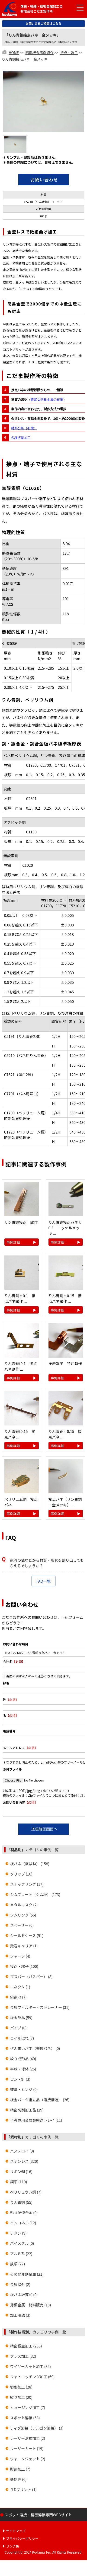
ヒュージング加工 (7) (27, 2409)
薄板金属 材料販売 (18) (30, 2306)
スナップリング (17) (27, 1885)
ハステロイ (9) (22, 2152)
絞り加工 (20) (21, 2398)
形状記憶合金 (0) (24, 2214)
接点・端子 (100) (24, 1967)
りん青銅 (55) (21, 2203)
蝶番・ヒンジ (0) (24, 2091)
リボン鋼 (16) (21, 2173)
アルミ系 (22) (21, 2255)
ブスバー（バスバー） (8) (31, 1978)
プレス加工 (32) (23, 2357)
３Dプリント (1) (23, 2491)
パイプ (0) (18, 2029)
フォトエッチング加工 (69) (32, 2378)
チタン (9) (18, 2234)
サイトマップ (16, 2532)
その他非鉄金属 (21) (27, 2275)
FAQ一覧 (43, 1581)
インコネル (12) (23, 2224)
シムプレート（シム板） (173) (35, 1896)
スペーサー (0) (22, 1926)
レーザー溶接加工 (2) (27, 2439)
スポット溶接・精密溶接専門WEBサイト (38, 2516)
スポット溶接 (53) (25, 2419)
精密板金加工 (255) (26, 2347)
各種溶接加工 (21, 438)
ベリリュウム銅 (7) (26, 2193)
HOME (14, 52)
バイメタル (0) (22, 2244)
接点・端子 (69, 52)
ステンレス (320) (24, 2162)
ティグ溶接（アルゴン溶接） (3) (37, 2429)
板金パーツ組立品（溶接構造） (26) (40, 2101)
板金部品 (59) (21, 2019)
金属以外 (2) (20, 2285)
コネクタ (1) (20, 1988)
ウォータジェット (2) (27, 2460)
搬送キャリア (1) (24, 1947)
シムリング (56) (23, 1916)
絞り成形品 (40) (23, 2060)
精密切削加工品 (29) (27, 2111)
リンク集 (12, 2547)
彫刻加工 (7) (20, 2470)
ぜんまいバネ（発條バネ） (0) (35, 2049)
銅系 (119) (18, 2183)
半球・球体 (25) (23, 2070)
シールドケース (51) (26, 1937)
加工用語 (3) (20, 2316)
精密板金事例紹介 (39, 52)
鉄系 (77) (17, 2265)
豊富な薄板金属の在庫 (47, 399)
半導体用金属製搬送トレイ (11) (36, 2121)
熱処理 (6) (18, 2480)
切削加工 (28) (21, 2388)
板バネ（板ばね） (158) (29, 1865)
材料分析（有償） (24, 428)
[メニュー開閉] (76, 8)
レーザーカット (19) (27, 2450)
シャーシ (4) (20, 1957)
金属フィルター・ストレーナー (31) (40, 2008)
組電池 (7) (18, 1998)
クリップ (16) (21, 1875)
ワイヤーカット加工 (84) (30, 2368)
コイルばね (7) (22, 2039)
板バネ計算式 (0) (24, 2296)
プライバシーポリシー (22, 2540)
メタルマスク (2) (24, 1906)
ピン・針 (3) (20, 2080)
